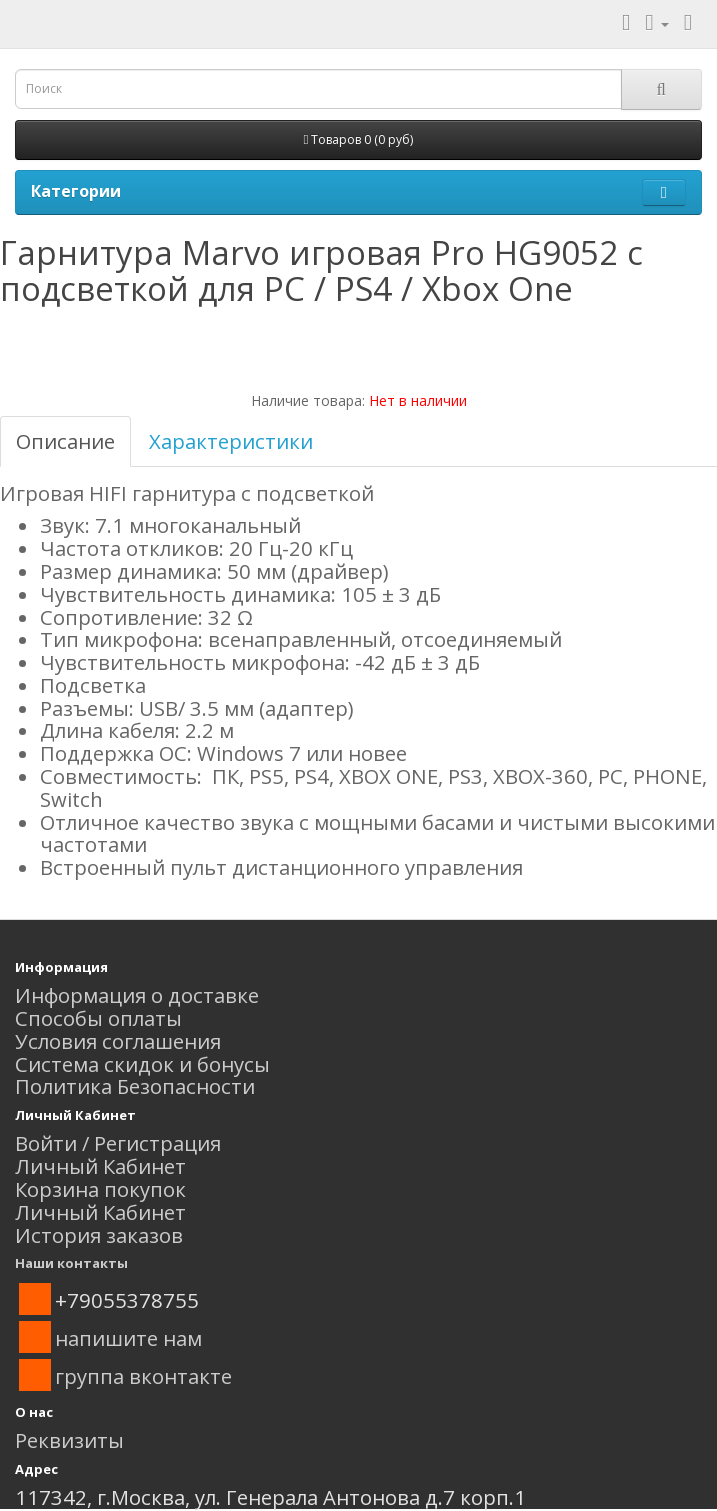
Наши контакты (71, 1263)
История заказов (99, 1235)
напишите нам (128, 1338)
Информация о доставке (137, 995)
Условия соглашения (118, 1041)
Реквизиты (69, 1440)
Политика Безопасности (135, 1086)
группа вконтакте (143, 1376)
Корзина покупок (100, 1189)
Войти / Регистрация (118, 1143)
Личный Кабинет (100, 1166)
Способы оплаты (98, 1018)
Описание (65, 441)
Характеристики (231, 441)
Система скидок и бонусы (142, 1064)
